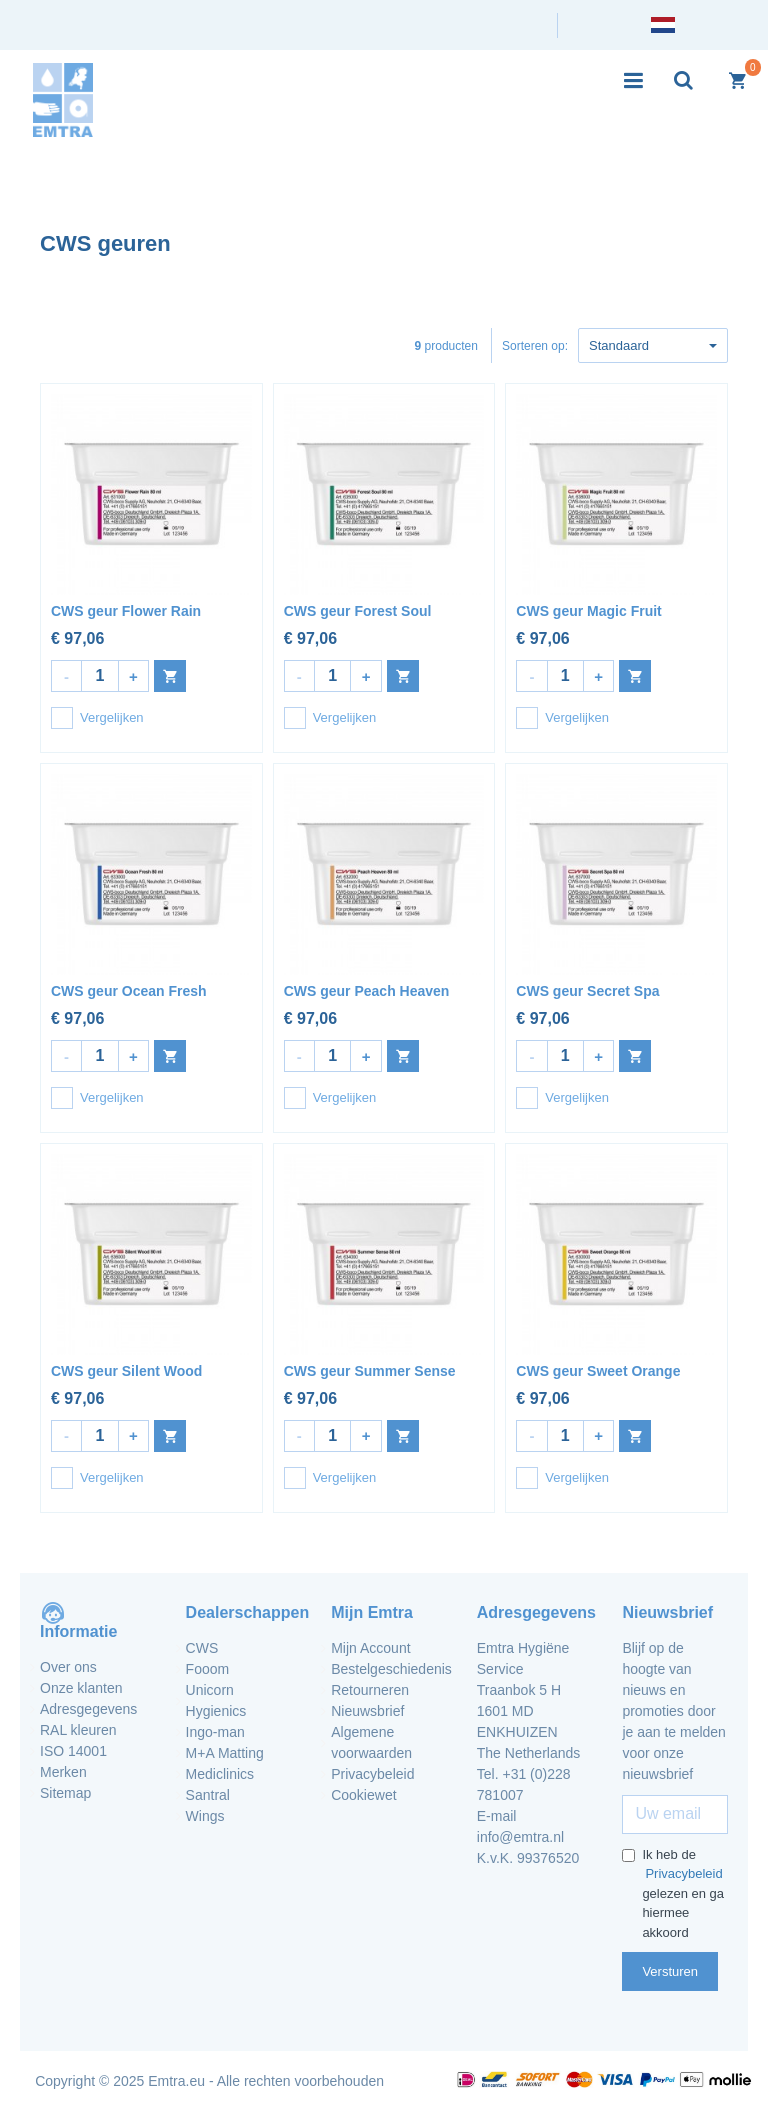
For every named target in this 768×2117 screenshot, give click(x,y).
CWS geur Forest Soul (358, 611)
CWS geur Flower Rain (126, 611)
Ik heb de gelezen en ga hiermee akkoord (673, 1893)
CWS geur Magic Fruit (588, 611)
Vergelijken (97, 718)
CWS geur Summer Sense (370, 1371)
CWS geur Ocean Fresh (129, 991)
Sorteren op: (535, 346)
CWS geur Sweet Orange (598, 1371)
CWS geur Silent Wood (126, 1371)
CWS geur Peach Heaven (367, 991)
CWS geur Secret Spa (587, 991)
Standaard (653, 345)
